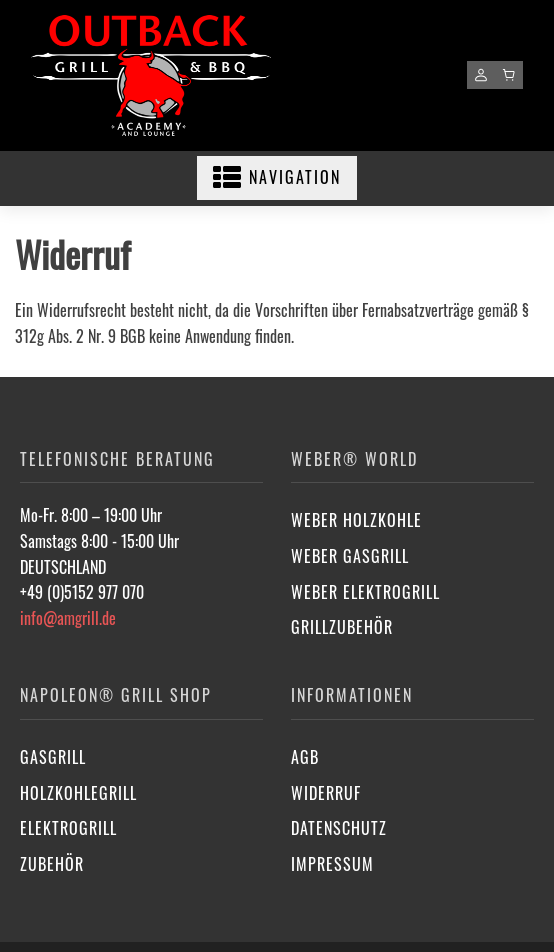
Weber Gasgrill (350, 556)
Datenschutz (339, 828)
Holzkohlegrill (78, 793)
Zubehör (52, 864)
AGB (305, 757)
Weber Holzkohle (356, 520)
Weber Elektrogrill (365, 592)
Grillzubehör (342, 627)
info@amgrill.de (68, 618)
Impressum (332, 864)
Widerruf (326, 793)
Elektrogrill (68, 828)
